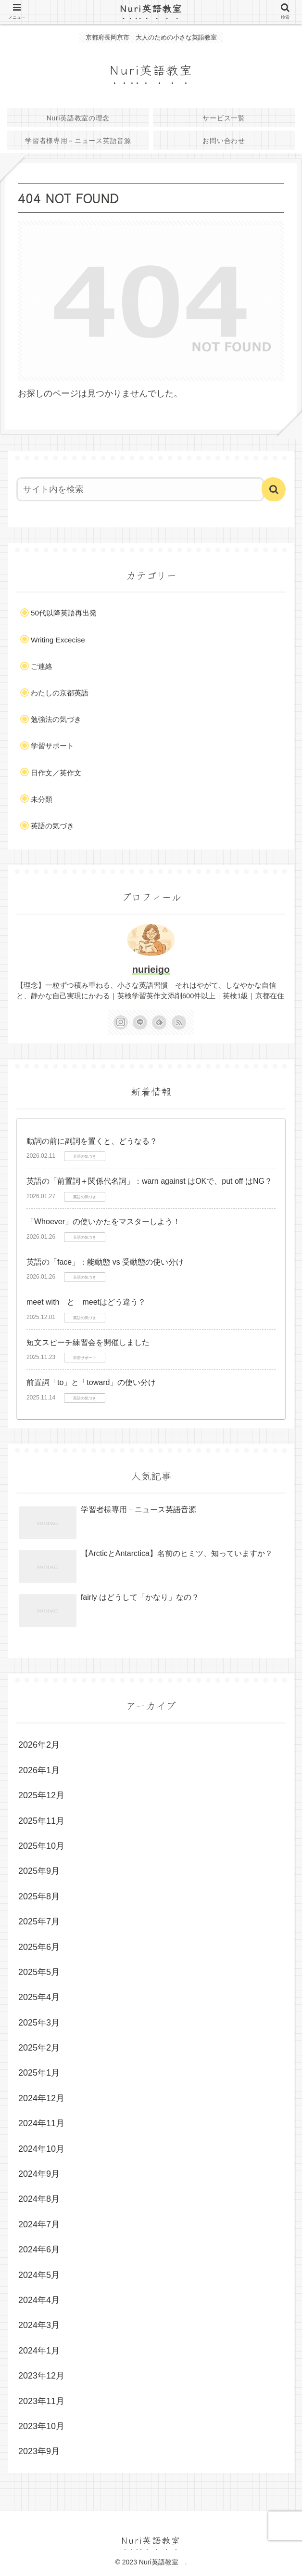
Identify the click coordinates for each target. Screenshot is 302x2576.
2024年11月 (41, 2123)
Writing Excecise (58, 640)
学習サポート (52, 746)
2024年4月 (39, 2300)
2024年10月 (41, 2149)
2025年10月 (41, 1846)
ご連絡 (41, 666)
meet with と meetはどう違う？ (86, 1302)
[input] (140, 489)
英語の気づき (52, 826)
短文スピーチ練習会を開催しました (88, 1342)
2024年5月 (39, 2275)
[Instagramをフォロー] (120, 1022)
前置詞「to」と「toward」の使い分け (91, 1382)
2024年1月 (39, 2350)
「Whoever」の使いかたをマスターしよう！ (103, 1221)
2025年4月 (39, 1997)
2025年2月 (39, 2048)
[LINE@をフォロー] (140, 1022)
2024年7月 (39, 2224)
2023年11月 (41, 2401)
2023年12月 (41, 2375)
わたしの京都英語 (59, 693)
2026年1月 (39, 1770)
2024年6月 (39, 2249)
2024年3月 (39, 2325)
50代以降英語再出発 (64, 613)
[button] (274, 489)
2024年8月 (39, 2199)
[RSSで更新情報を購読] (179, 1022)
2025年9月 (39, 1871)
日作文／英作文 (56, 773)
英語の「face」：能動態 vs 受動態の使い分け (105, 1262)
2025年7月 (39, 1921)
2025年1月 (39, 2073)
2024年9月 (39, 2174)
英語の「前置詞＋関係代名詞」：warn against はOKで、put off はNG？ (149, 1181)
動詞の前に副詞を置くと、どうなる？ (91, 1141)
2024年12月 (41, 2098)
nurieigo (151, 969)
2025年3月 (39, 2022)
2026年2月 (39, 1745)
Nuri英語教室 (156, 7)
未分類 (41, 799)
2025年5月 (39, 1972)
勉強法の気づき (56, 719)
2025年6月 (39, 1947)
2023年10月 (41, 2426)
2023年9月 (39, 2451)
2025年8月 (39, 1896)
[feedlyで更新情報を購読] (159, 1022)
